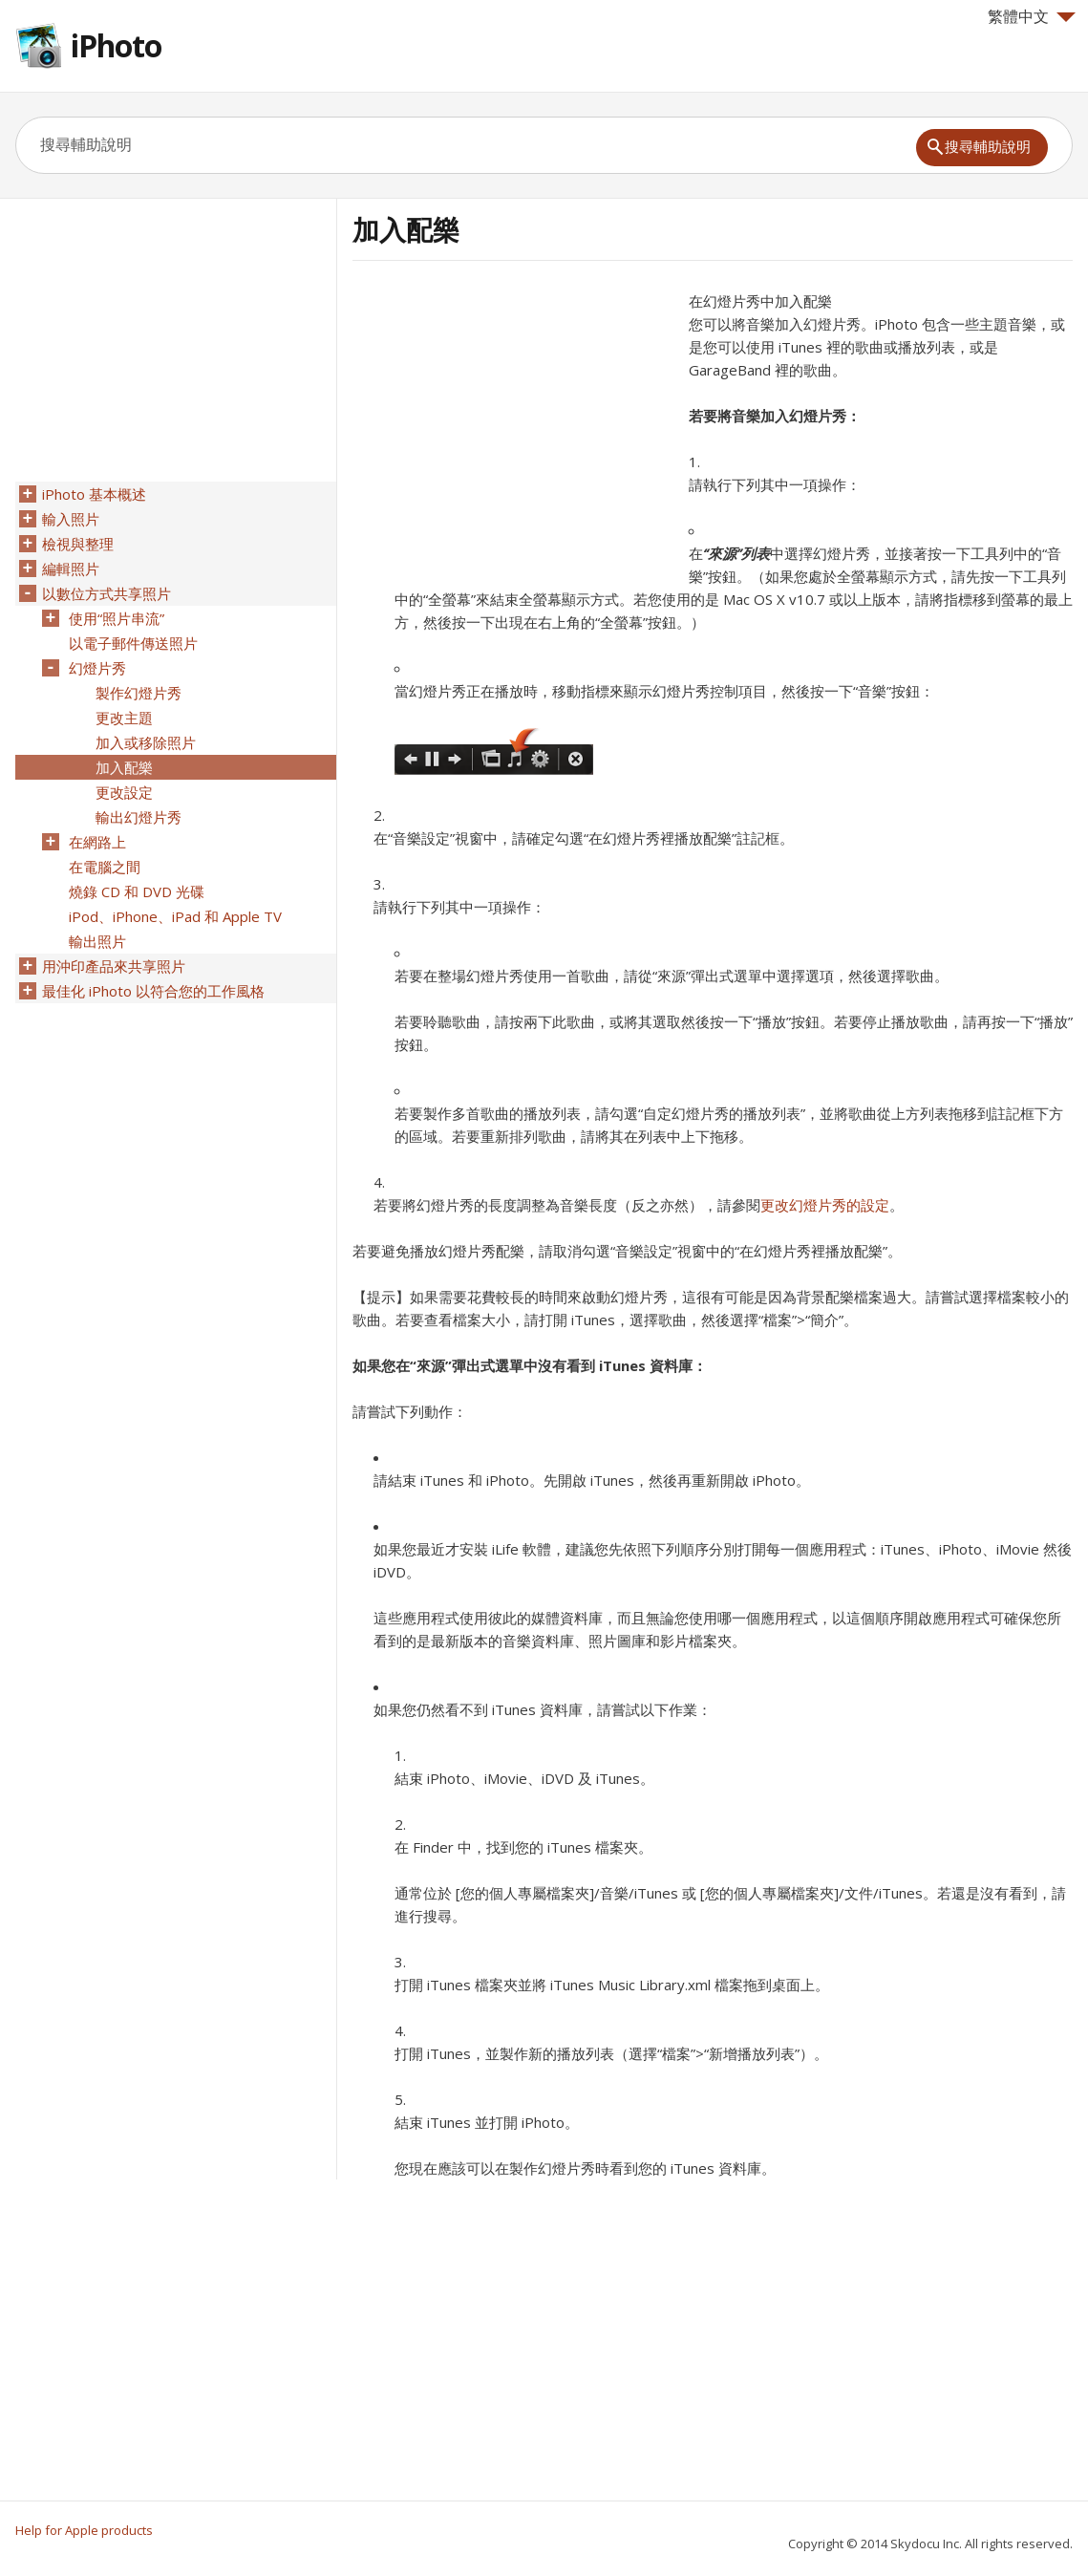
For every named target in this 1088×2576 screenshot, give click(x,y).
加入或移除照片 (146, 742)
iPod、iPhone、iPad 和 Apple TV (175, 916)
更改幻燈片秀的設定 (824, 1204)
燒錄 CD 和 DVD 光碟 (136, 891)
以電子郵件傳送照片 (133, 643)
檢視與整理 (78, 543)
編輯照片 (70, 568)
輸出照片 (97, 941)
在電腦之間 (104, 866)
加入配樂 (124, 767)
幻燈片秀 (97, 667)
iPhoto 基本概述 (94, 494)
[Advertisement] (512, 423)
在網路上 (97, 841)
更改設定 (124, 792)
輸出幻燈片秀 (138, 816)
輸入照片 (70, 518)
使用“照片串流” (116, 618)
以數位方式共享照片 (106, 593)
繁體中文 (1032, 16)
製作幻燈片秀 (138, 692)
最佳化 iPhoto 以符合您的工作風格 (153, 990)
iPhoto (116, 45)
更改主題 (124, 717)
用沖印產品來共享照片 (113, 966)
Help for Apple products (84, 2530)
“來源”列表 (736, 553)
